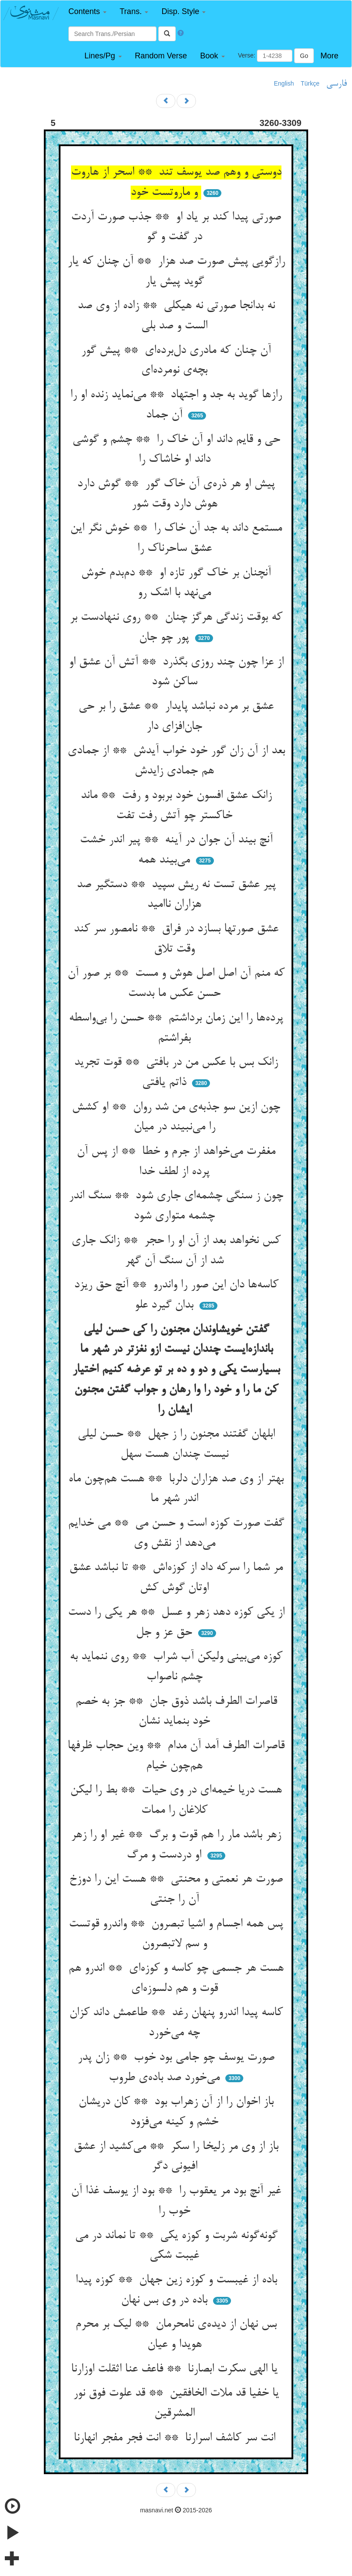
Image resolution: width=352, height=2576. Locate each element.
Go (304, 55)
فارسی (336, 84)
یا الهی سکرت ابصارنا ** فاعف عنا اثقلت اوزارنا (176, 2369)
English (284, 83)
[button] (87, 11)
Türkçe (310, 83)
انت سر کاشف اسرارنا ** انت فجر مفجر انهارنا (176, 2438)
